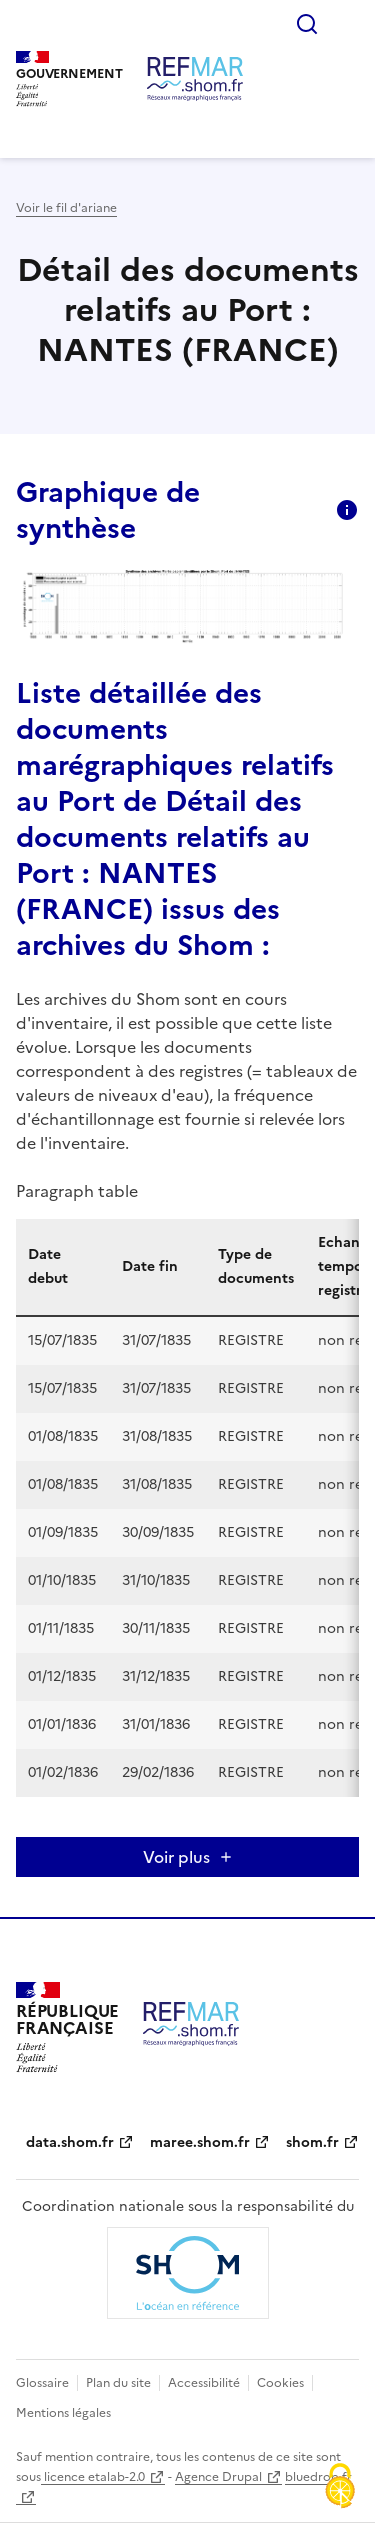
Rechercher (307, 24)
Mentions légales (63, 2413)
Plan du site (118, 2383)
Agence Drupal (218, 2477)
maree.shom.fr (200, 2142)
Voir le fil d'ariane (66, 208)
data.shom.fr (70, 2142)
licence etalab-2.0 (93, 2477)
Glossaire (42, 2383)
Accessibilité (204, 2383)
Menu (347, 24)
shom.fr (312, 2142)
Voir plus (176, 1857)
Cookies (280, 2383)
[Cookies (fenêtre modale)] (340, 2488)
